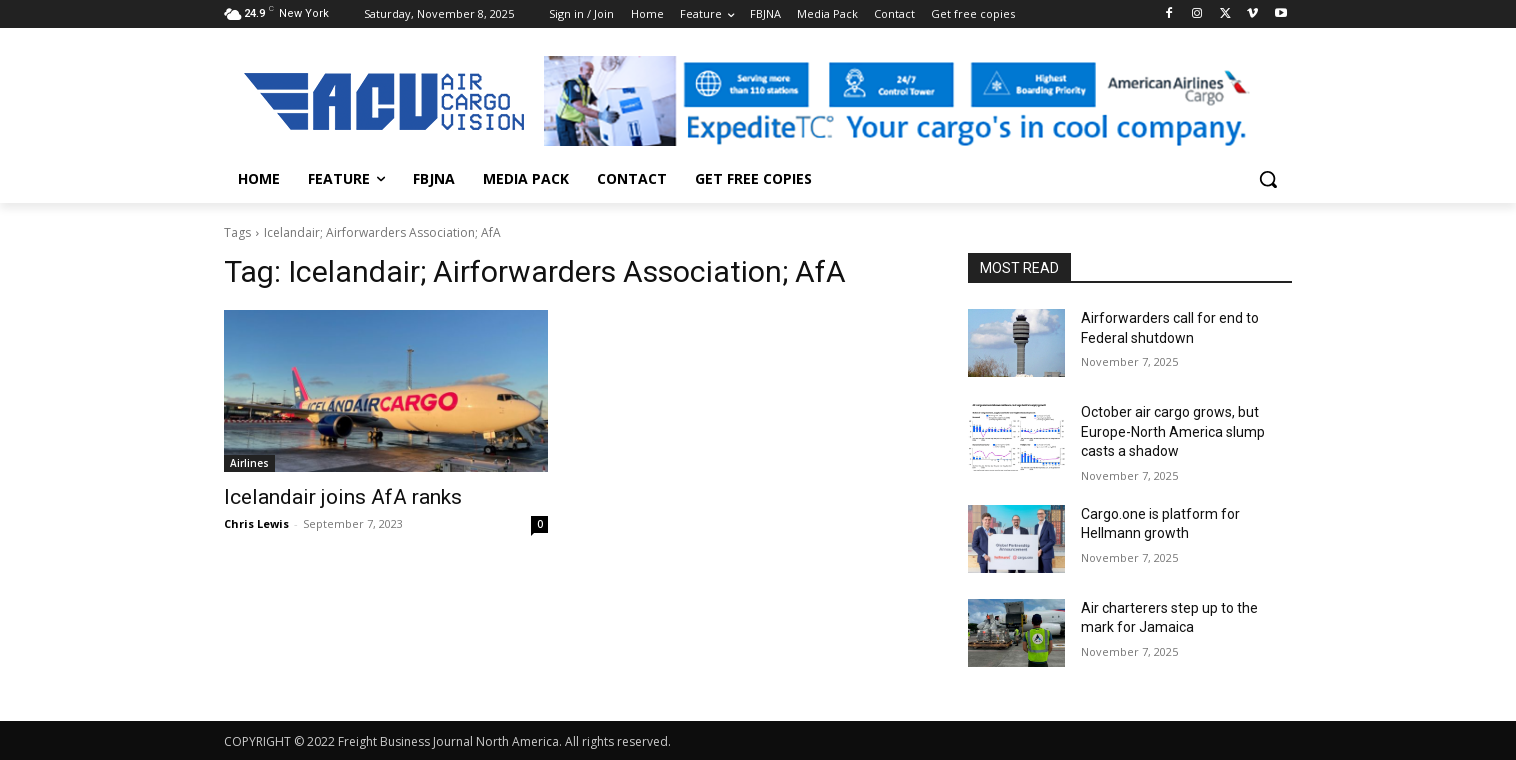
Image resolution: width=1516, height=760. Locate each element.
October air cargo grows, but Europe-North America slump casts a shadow (1173, 431)
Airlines (249, 463)
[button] (1268, 179)
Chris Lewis (256, 523)
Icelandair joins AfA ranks (343, 497)
